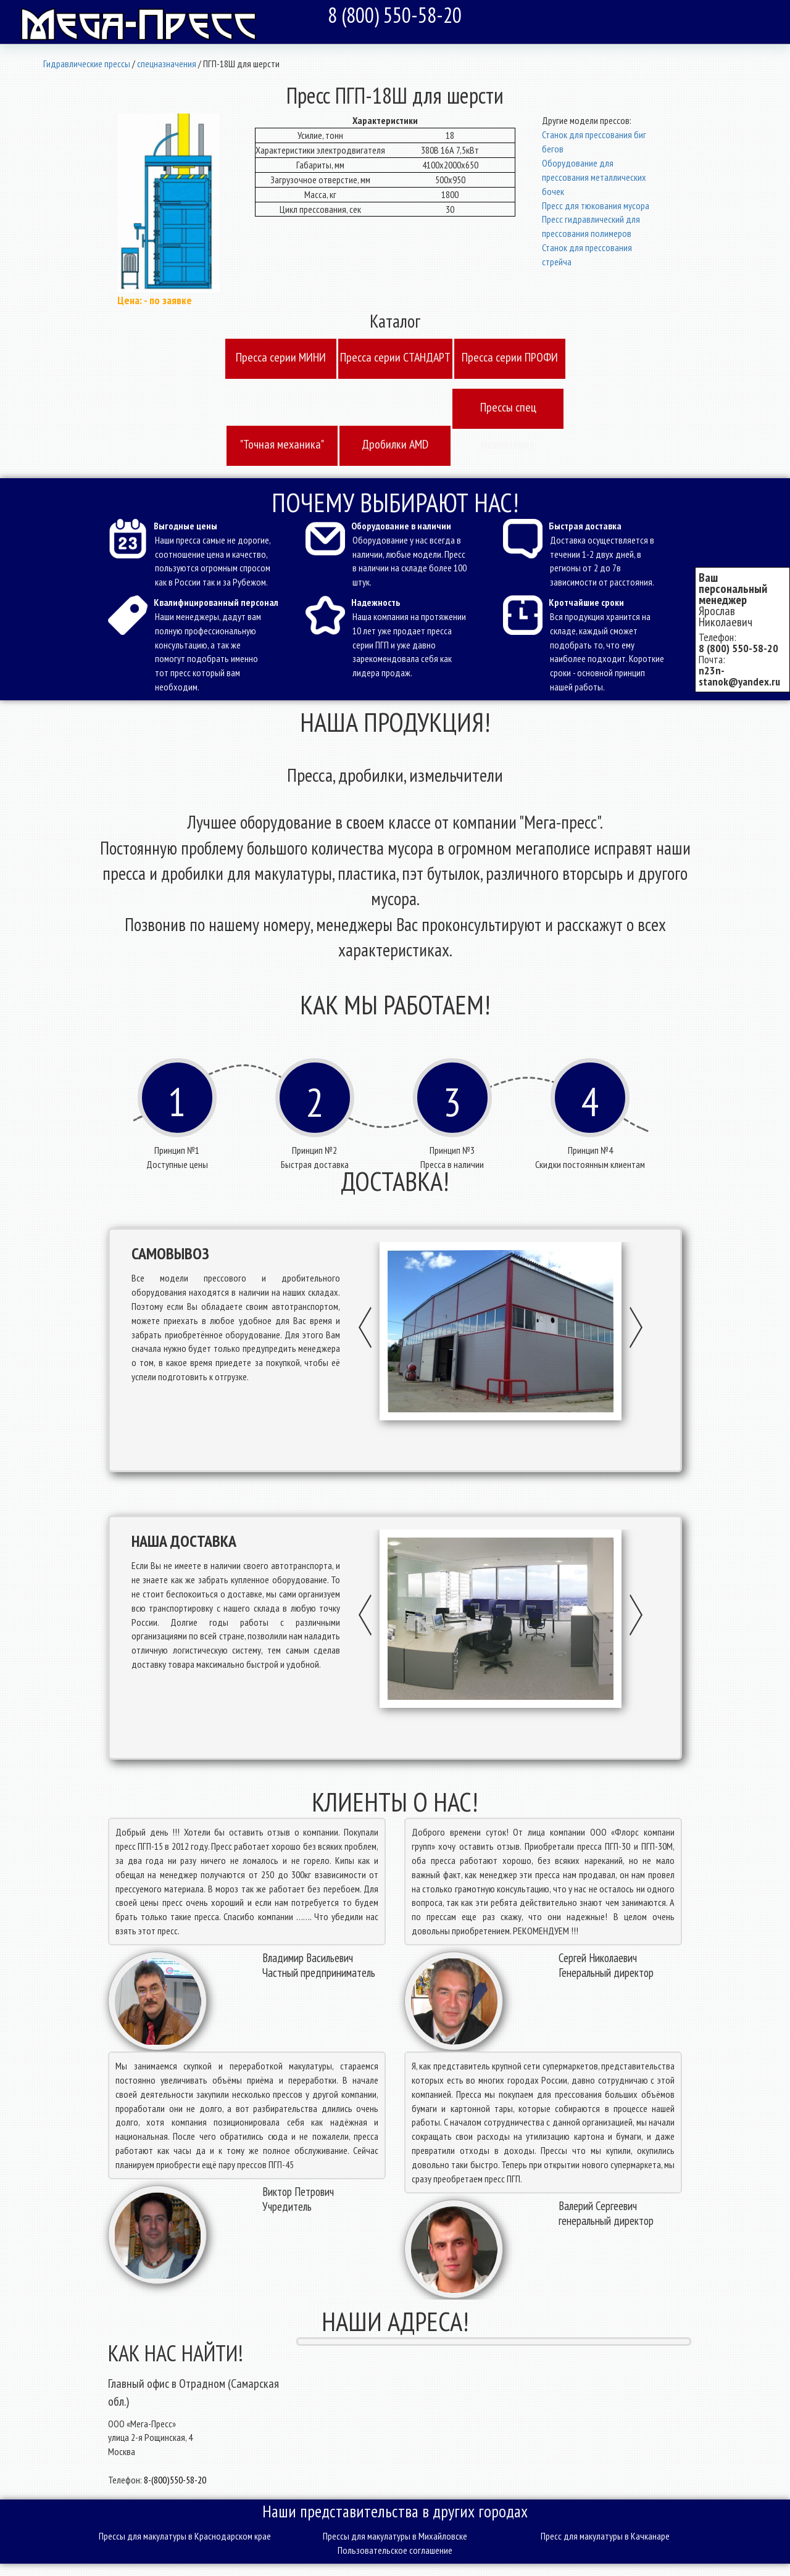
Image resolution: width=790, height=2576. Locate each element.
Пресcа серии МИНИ (281, 357)
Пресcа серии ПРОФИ (510, 357)
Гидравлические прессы (86, 63)
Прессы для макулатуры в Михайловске (395, 2536)
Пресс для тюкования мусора (595, 205)
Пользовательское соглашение (395, 2550)
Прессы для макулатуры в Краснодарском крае (185, 2536)
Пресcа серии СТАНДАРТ (395, 357)
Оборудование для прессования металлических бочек (594, 177)
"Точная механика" (282, 444)
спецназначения (166, 63)
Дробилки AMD (395, 444)
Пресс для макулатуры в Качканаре (605, 2536)
